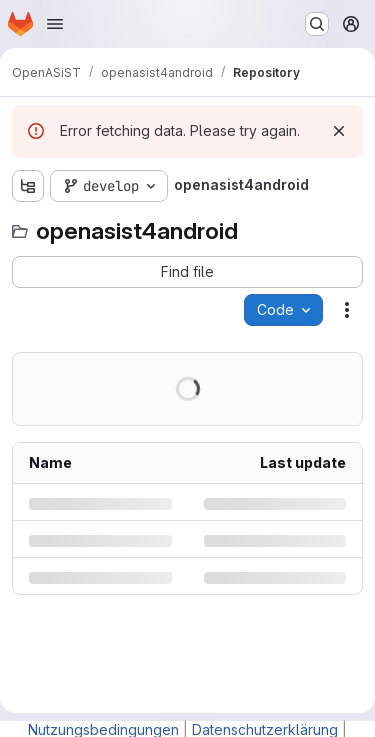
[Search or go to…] (317, 24)
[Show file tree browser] (28, 186)
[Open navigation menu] (55, 24)
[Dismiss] (339, 131)
